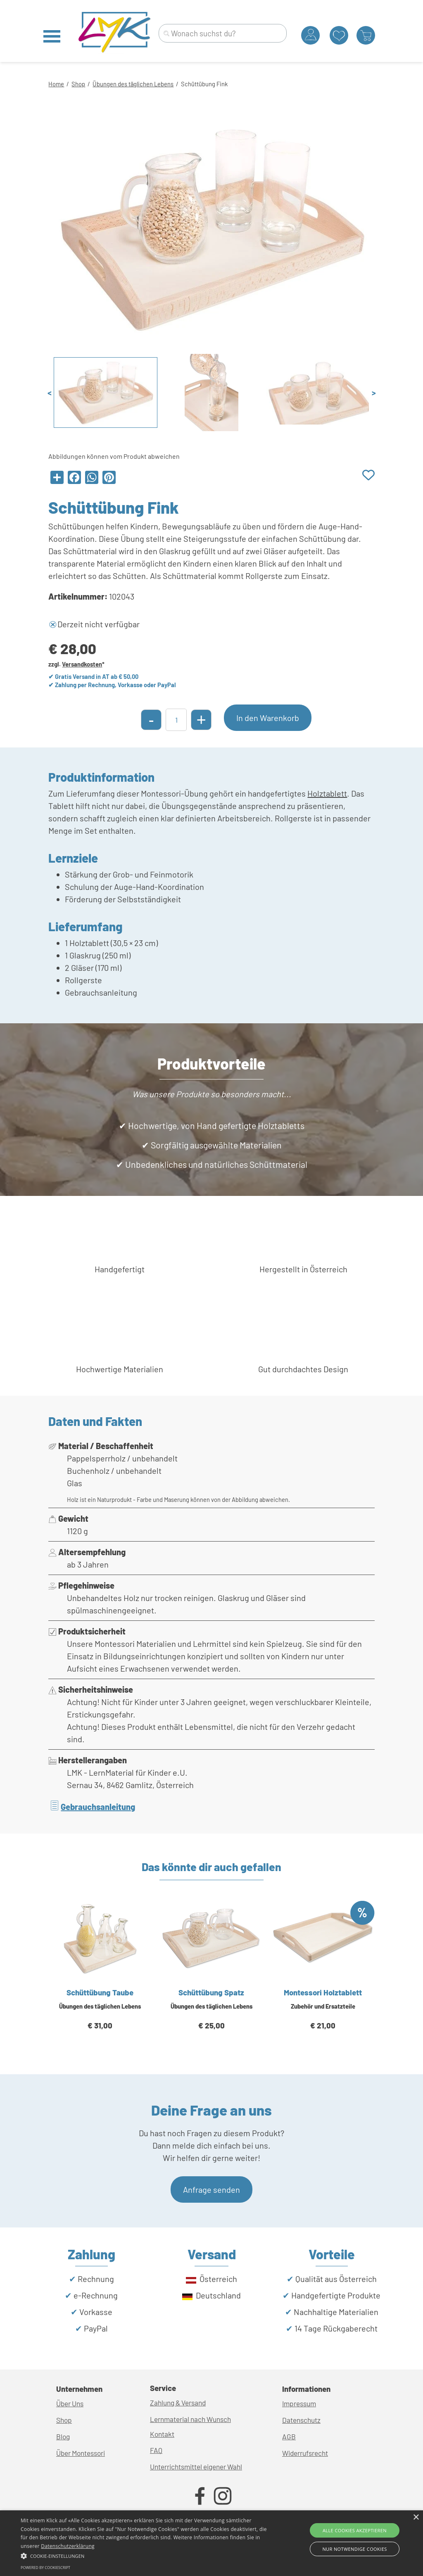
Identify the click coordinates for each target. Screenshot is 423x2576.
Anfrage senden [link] (211, 2189)
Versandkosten (82, 664)
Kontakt (162, 2434)
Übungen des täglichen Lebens (133, 84)
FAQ (156, 2450)
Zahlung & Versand (178, 2402)
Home (56, 84)
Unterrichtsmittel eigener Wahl (196, 2466)
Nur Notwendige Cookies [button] (354, 2549)
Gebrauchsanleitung (98, 1807)
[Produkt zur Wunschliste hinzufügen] (368, 475)
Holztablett (327, 793)
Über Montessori (80, 2453)
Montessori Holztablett (323, 1992)
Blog (63, 2436)
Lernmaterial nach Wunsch (190, 2419)
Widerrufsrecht (305, 2453)
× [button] (416, 2517)
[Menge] (176, 720)
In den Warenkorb (267, 718)
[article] (100, 1975)
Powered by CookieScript (45, 2567)
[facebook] (200, 2496)
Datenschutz (301, 2420)
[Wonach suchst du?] (223, 33)
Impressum (299, 2403)
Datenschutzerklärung (68, 2546)
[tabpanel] (211, 83)
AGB (289, 2436)
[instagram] (222, 2496)
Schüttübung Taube (100, 1992)
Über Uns (69, 2403)
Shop (78, 84)
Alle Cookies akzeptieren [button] (355, 2530)
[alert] (211, 2543)
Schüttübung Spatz (211, 1992)
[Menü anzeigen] (52, 36)
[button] (145, 2555)
